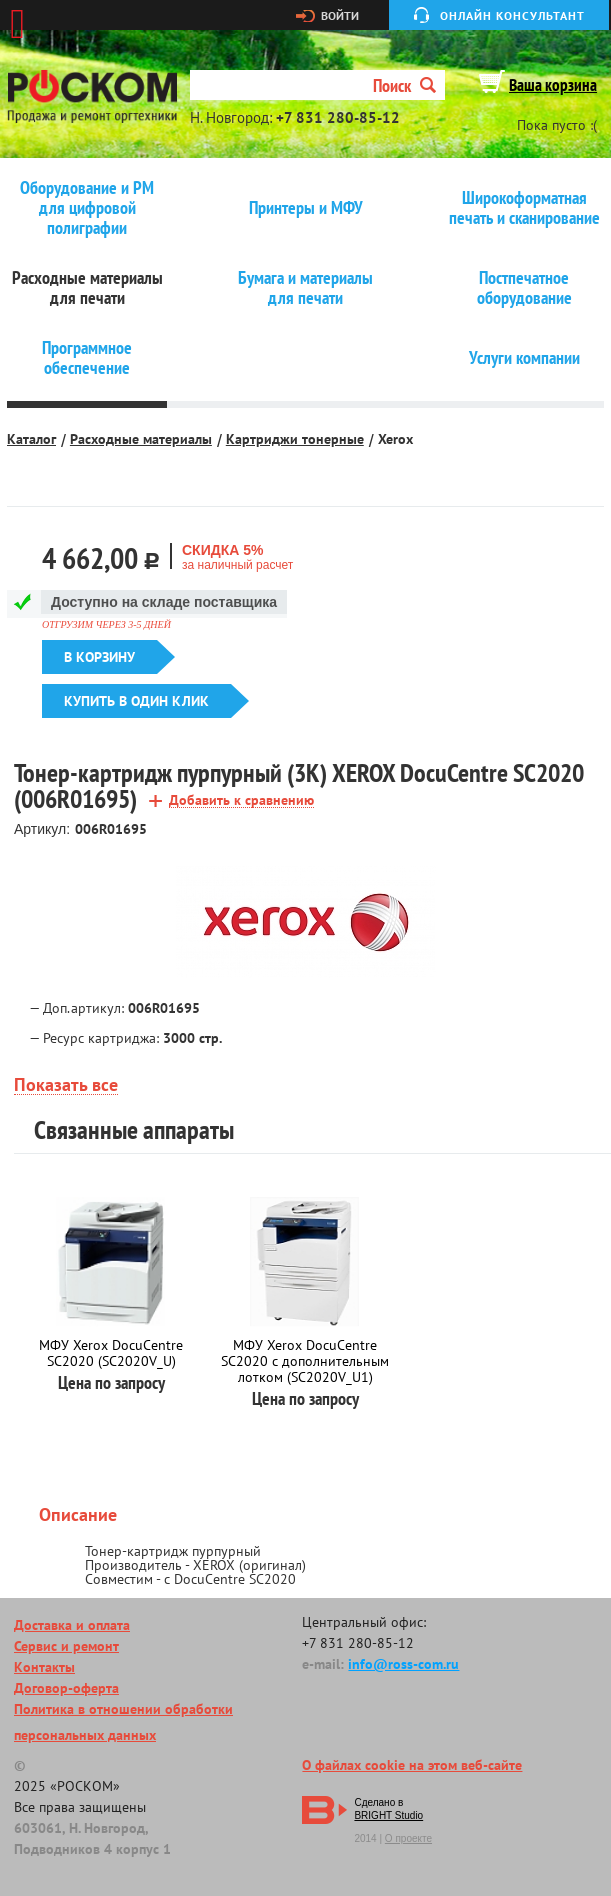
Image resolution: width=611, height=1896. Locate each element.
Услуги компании (524, 358)
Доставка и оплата (72, 1625)
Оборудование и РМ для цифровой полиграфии (87, 208)
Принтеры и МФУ (306, 208)
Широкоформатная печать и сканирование (524, 208)
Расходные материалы (141, 439)
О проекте (408, 1838)
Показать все (66, 1085)
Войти (340, 16)
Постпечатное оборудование (524, 288)
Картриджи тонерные (295, 439)
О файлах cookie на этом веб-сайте (412, 1765)
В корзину (99, 657)
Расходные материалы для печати (87, 288)
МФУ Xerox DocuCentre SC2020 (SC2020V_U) (111, 1353)
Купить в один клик (136, 701)
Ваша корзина (553, 85)
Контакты (44, 1667)
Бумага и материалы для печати (305, 288)
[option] (305, 922)
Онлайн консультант (512, 15)
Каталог (31, 439)
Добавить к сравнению (241, 800)
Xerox (395, 439)
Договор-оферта (66, 1688)
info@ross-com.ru (403, 1664)
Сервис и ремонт (66, 1646)
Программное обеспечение (87, 358)
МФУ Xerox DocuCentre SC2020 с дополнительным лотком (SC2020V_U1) (305, 1361)
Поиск (404, 85)
